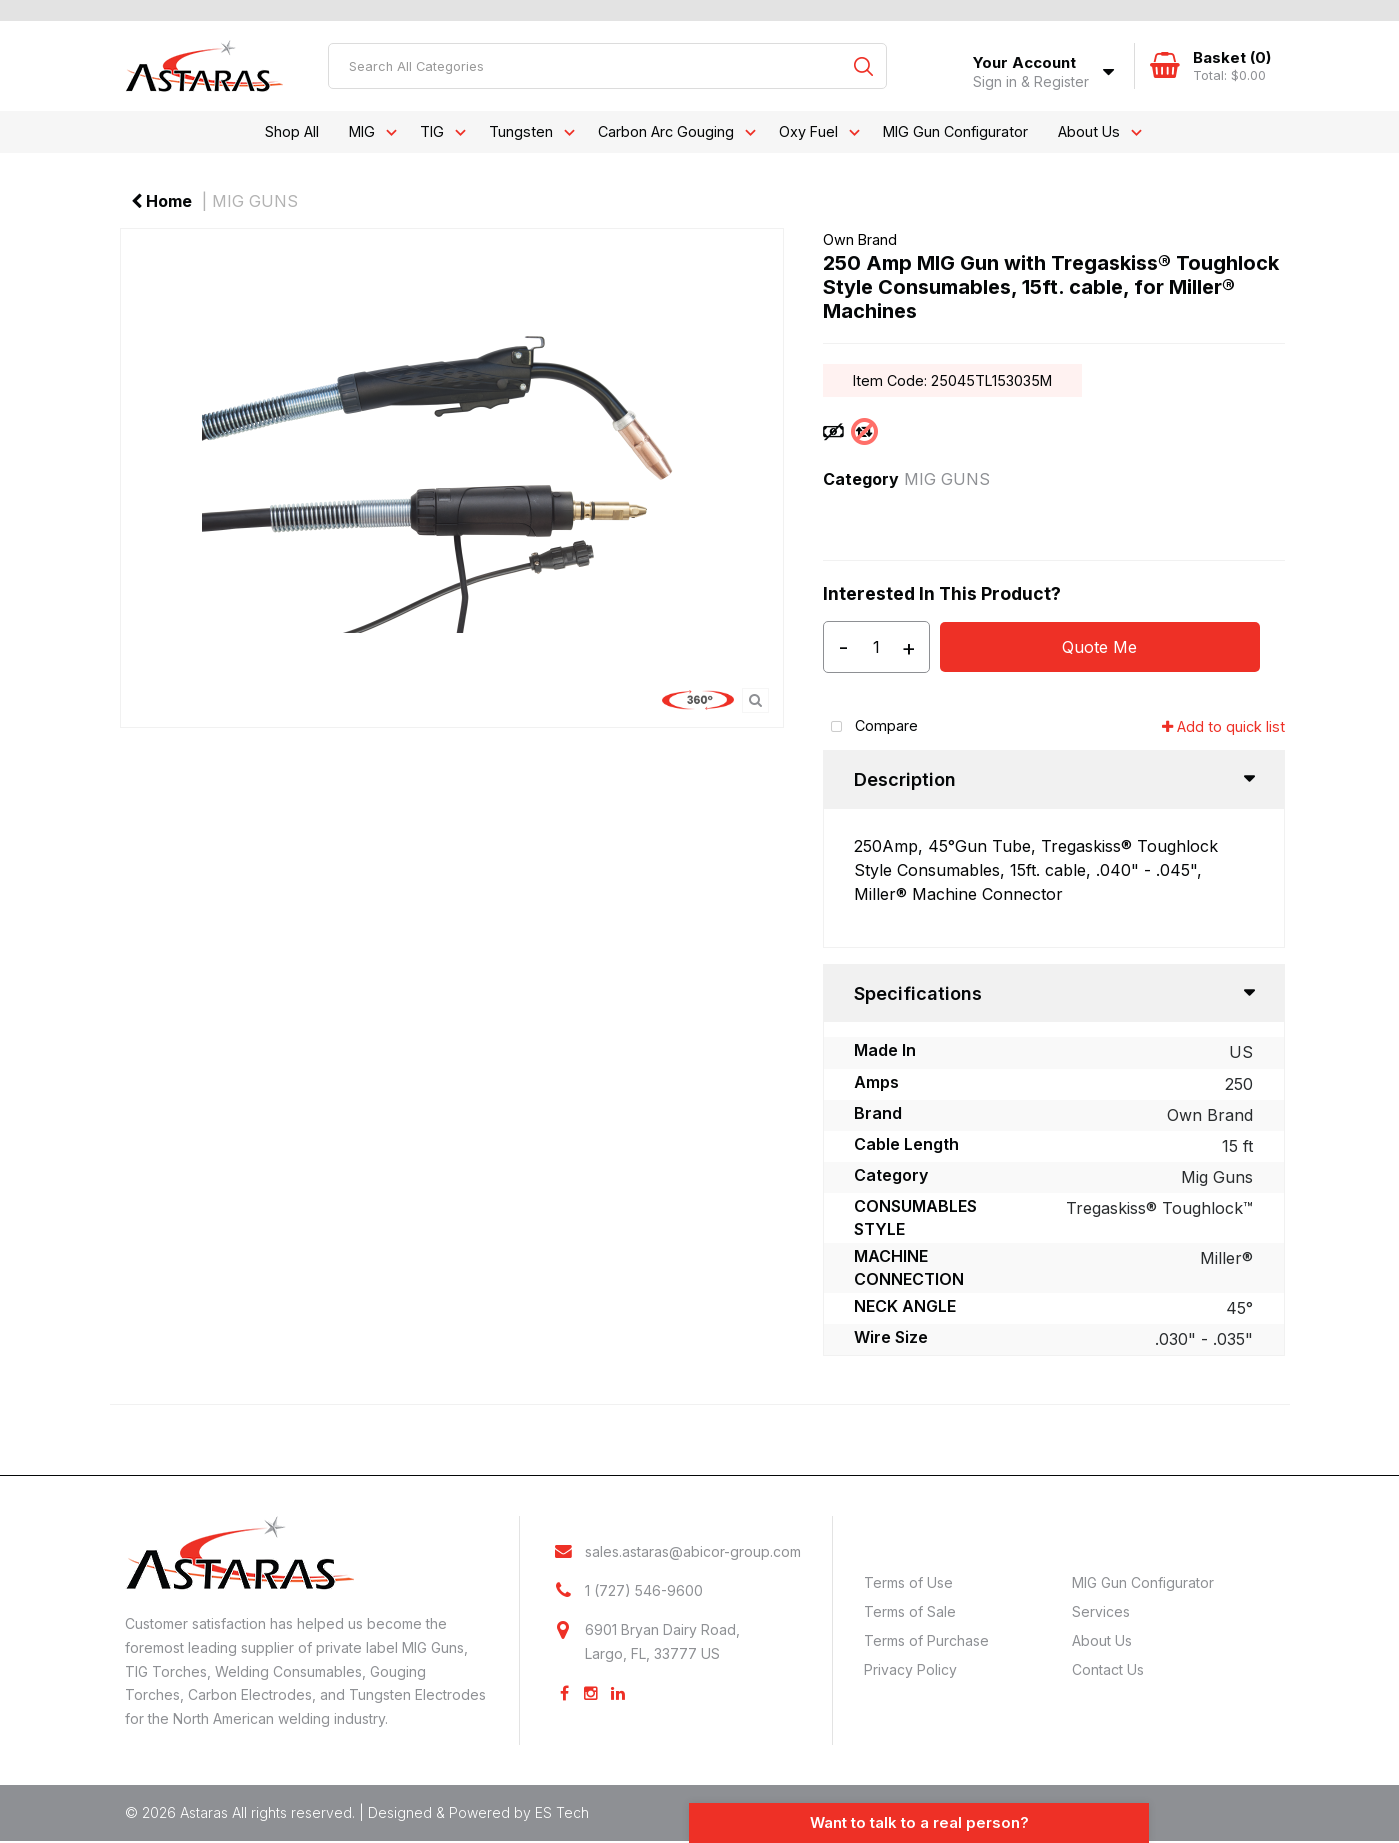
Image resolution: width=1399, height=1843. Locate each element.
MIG (362, 131)
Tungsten (521, 131)
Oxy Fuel (808, 131)
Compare (871, 727)
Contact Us (1108, 1669)
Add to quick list (1223, 726)
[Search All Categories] (607, 66)
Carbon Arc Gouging (666, 131)
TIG (432, 131)
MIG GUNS (255, 201)
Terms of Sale (910, 1611)
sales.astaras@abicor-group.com (693, 1552)
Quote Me (1099, 647)
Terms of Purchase (926, 1640)
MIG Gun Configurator (955, 131)
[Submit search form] (864, 66)
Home (161, 201)
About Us (1089, 131)
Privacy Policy (910, 1669)
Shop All (292, 131)
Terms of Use (908, 1582)
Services (1101, 1611)
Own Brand (860, 239)
